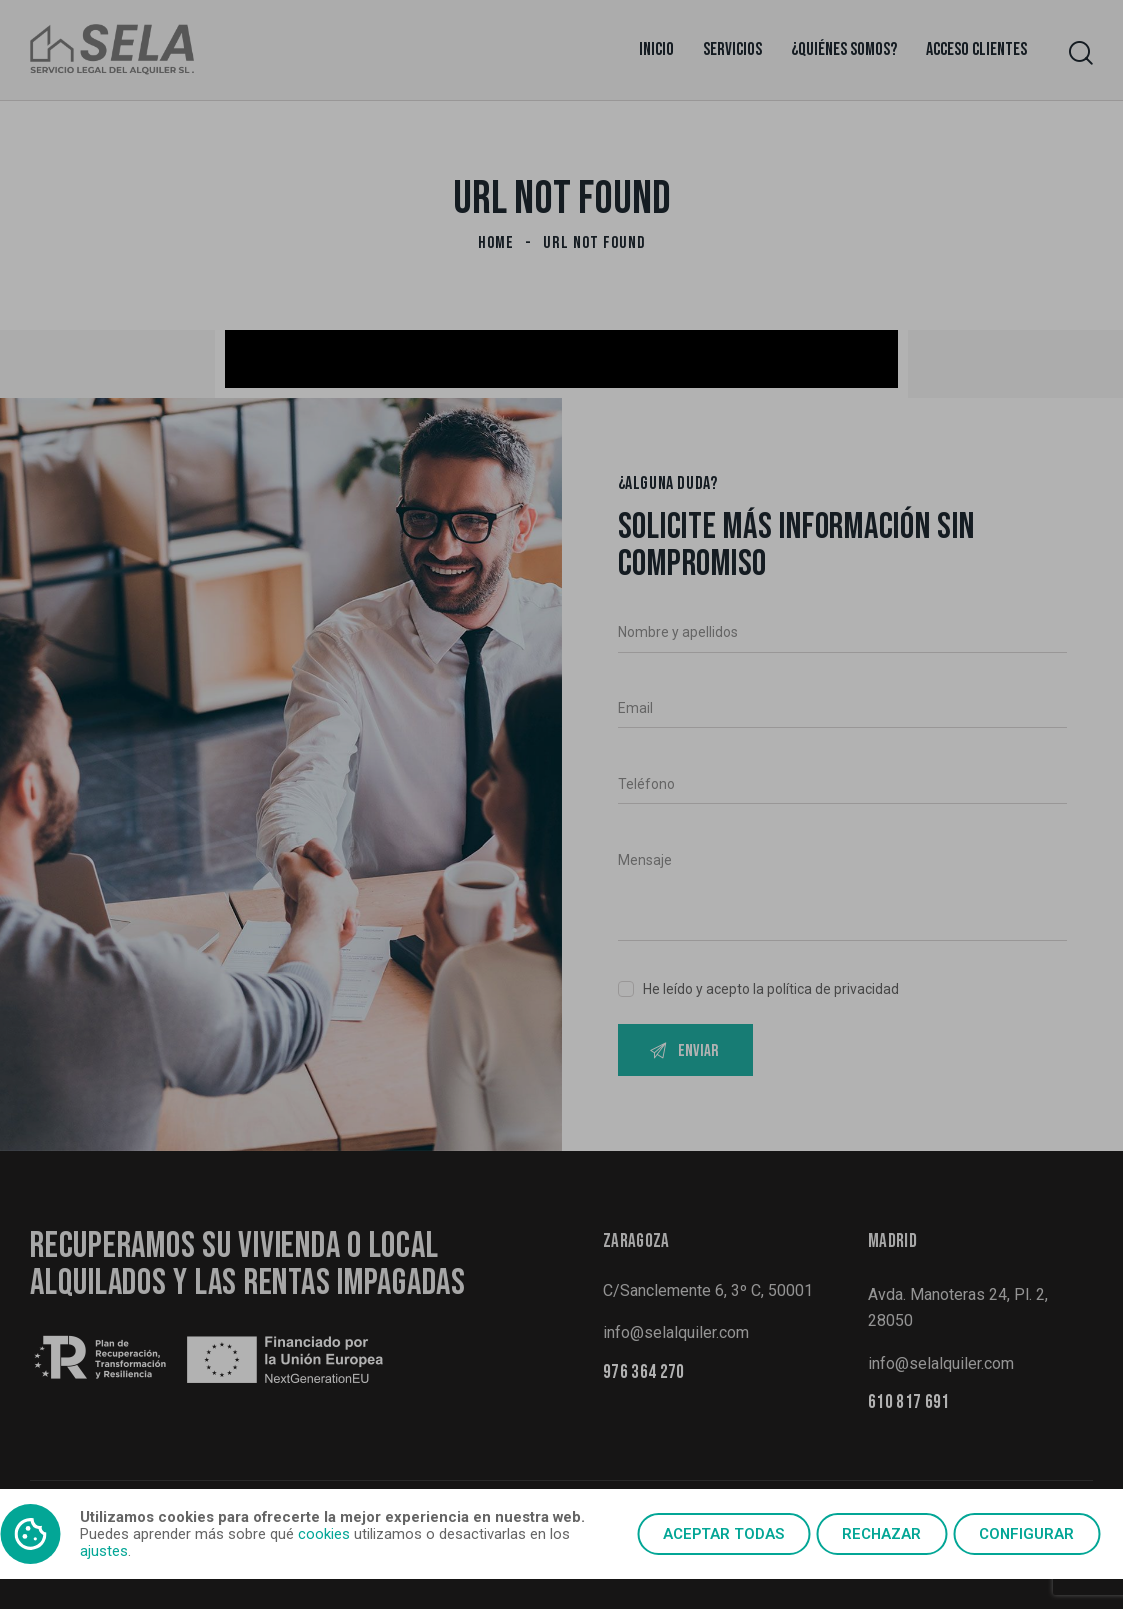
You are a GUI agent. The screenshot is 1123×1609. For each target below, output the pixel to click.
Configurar (1026, 1534)
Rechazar (881, 1534)
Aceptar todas (723, 1534)
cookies (324, 1534)
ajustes (104, 1551)
